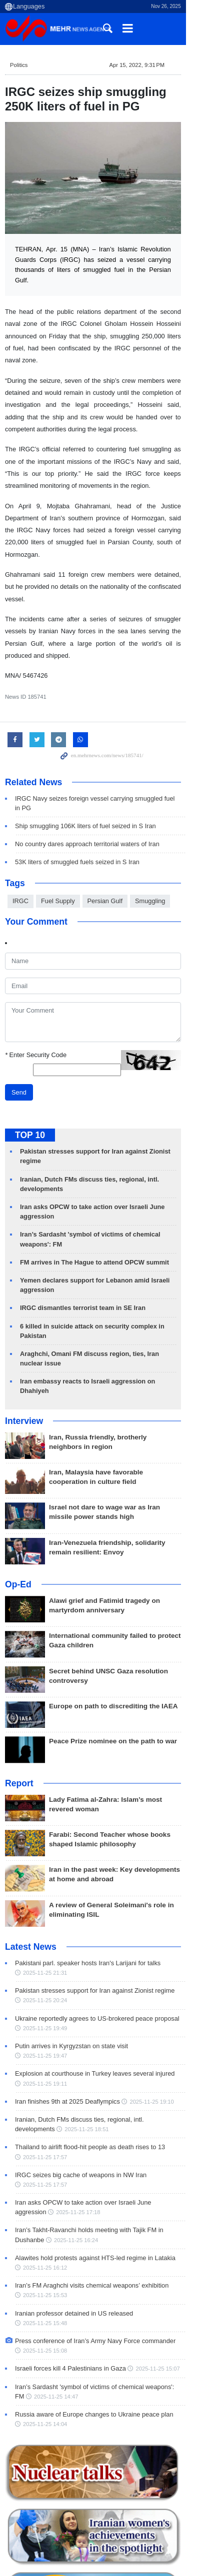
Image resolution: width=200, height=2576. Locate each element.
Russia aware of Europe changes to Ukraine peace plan (94, 2326)
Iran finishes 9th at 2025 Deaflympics (67, 2023)
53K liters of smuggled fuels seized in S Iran (77, 802)
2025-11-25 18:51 (45, 2051)
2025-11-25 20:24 (45, 1931)
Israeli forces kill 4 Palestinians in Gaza (70, 2280)
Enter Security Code (35, 995)
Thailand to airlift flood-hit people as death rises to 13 (90, 2068)
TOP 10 (30, 1076)
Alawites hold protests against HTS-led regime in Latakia (95, 2179)
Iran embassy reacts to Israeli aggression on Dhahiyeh (103, 1321)
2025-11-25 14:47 (45, 2308)
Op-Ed (18, 1515)
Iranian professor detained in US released (74, 2234)
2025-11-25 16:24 (45, 2161)
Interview (24, 1352)
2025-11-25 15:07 (158, 2281)
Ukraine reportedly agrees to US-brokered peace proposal (97, 1949)
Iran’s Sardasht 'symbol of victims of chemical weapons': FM (100, 2298)
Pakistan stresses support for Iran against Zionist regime (94, 1921)
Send (19, 1033)
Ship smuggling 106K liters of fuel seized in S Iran (85, 766)
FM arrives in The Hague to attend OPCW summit (94, 1203)
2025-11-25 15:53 (45, 2217)
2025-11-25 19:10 (152, 2023)
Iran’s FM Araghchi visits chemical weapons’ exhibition (91, 2207)
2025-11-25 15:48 (165, 2235)
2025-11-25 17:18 (45, 2134)
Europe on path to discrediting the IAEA (114, 1637)
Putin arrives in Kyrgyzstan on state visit (71, 1977)
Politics (19, 65)
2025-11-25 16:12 (45, 2189)
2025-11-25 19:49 (45, 1959)
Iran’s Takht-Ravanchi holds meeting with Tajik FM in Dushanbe (104, 2151)
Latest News (30, 1878)
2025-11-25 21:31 (45, 1904)
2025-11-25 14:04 (45, 2336)
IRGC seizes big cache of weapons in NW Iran (80, 2096)
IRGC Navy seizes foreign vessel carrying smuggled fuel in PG (103, 748)
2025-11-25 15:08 (45, 2263)
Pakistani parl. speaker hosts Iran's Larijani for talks (87, 1894)
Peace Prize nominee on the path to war (113, 1672)
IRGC (20, 841)
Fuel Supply (58, 841)
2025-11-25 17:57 (45, 2078)
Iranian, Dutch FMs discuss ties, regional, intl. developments (100, 2041)
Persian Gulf (105, 841)
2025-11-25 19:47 (160, 1977)
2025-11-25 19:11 (45, 2005)
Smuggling (150, 841)
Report (19, 1714)
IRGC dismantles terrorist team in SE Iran (83, 1248)
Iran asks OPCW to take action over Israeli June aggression (99, 2124)
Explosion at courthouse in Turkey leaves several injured (94, 1995)
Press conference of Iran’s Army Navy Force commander (95, 2253)
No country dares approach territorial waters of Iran (87, 784)
